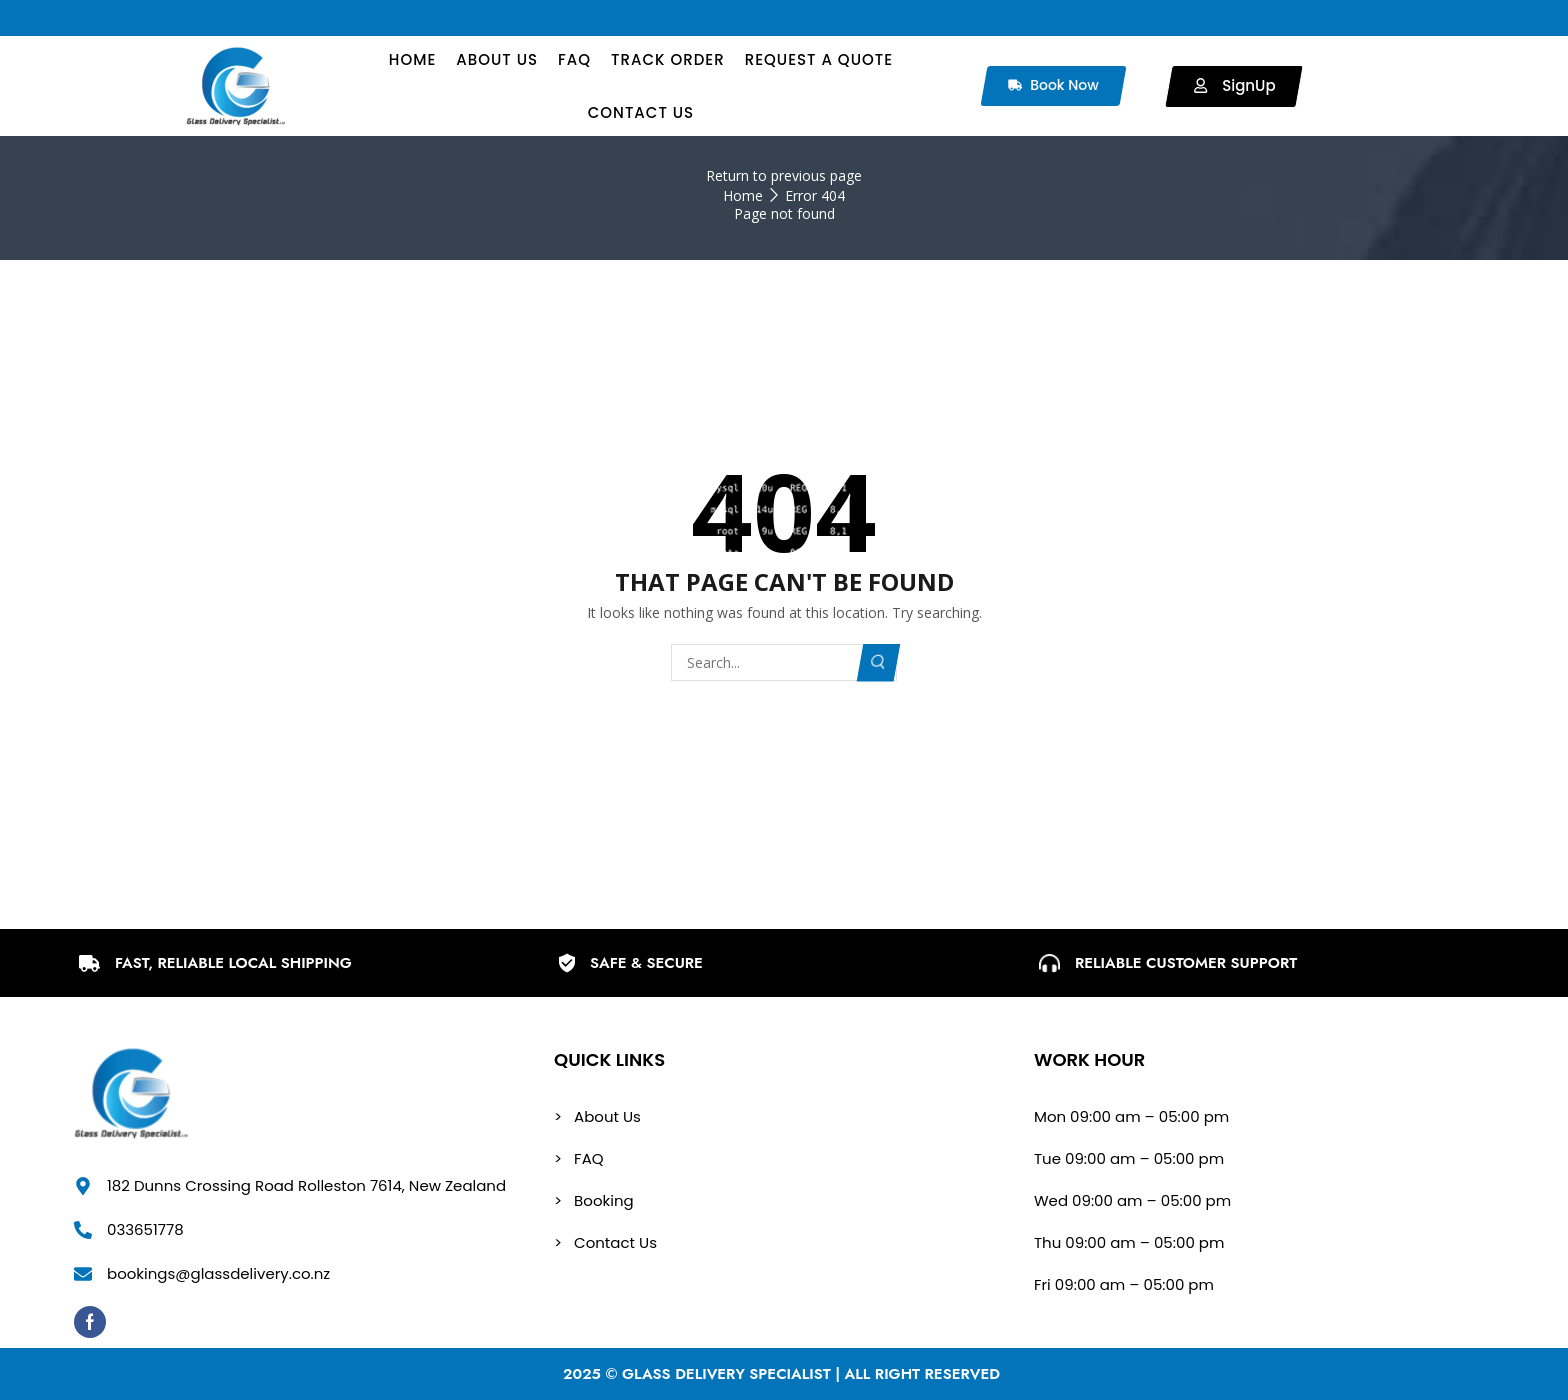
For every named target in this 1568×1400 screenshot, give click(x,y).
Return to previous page (784, 175)
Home (743, 195)
